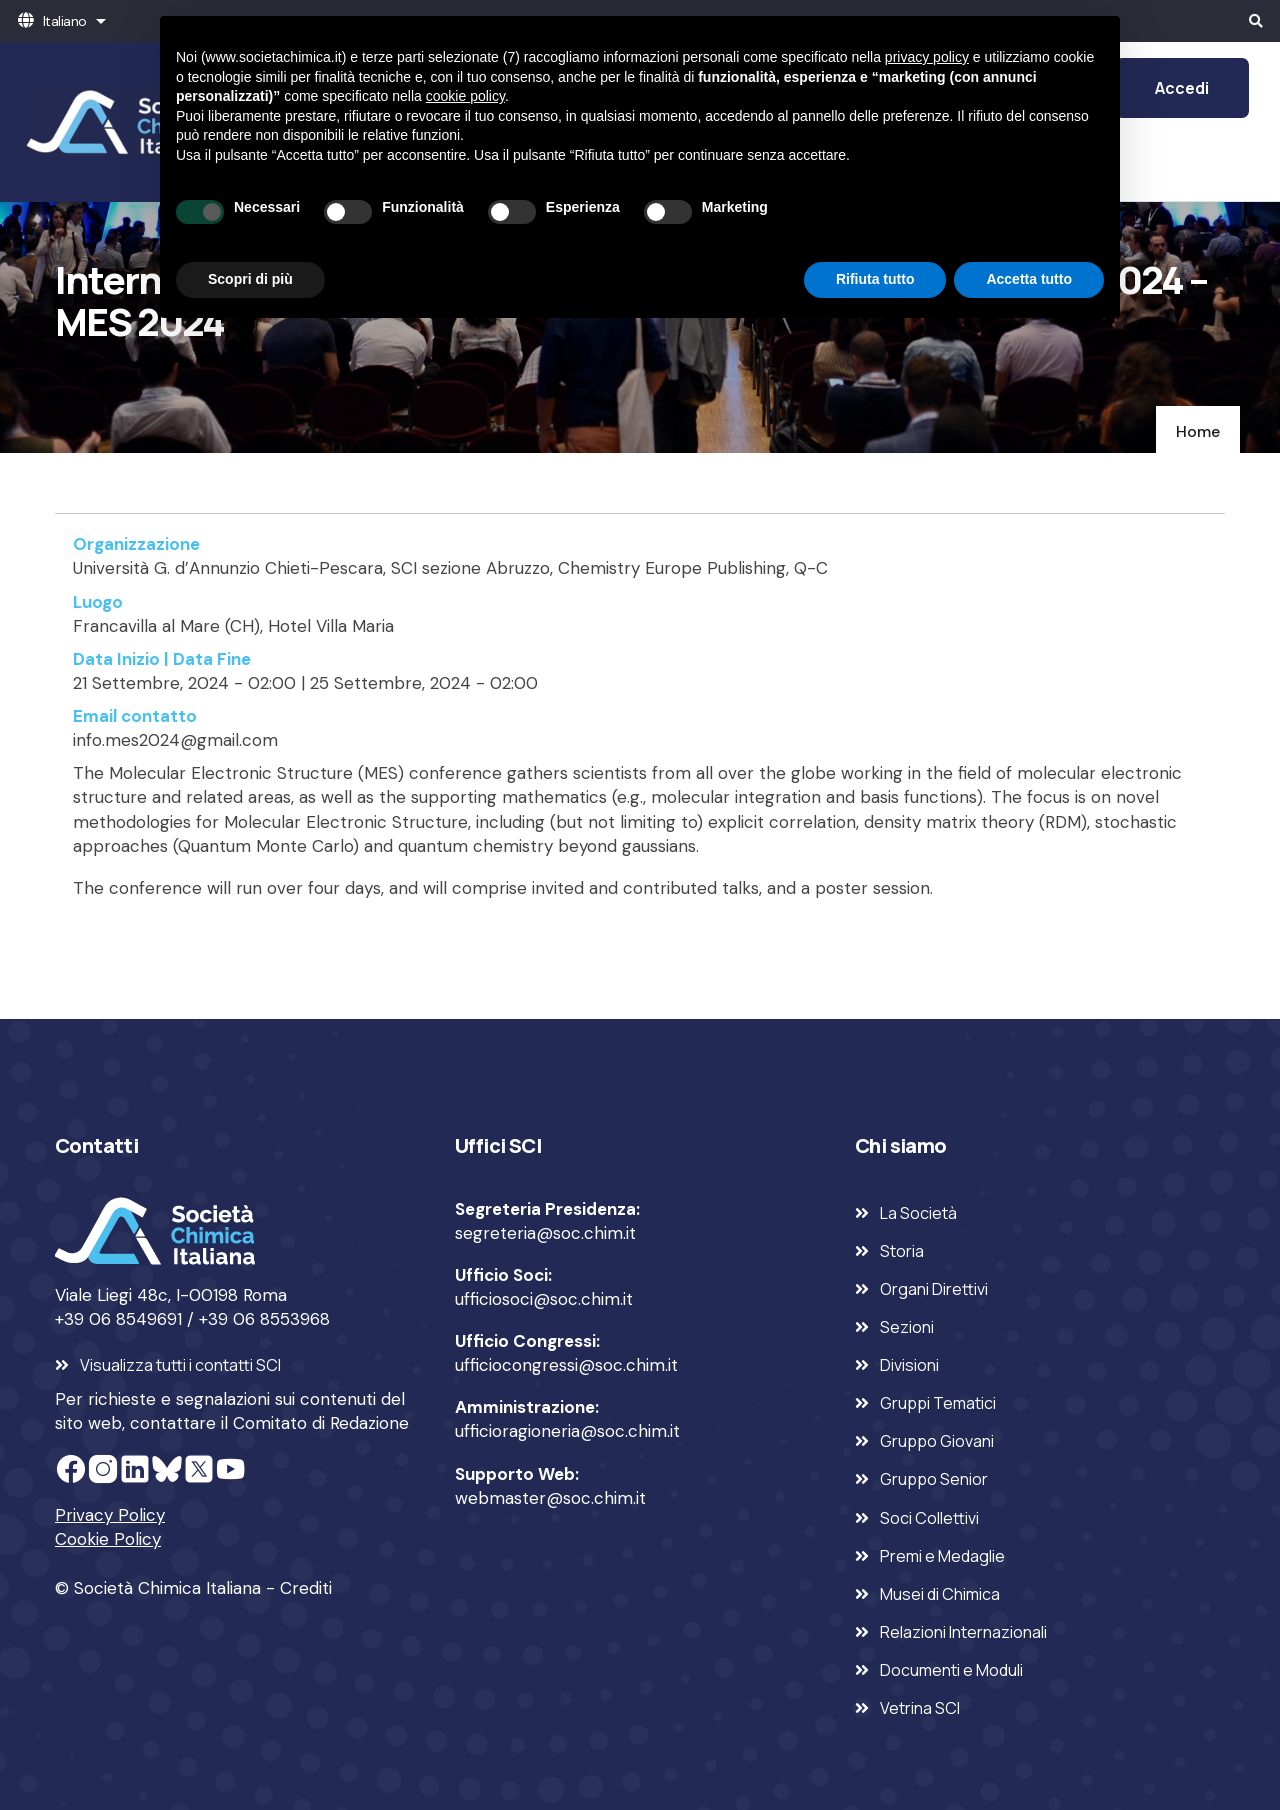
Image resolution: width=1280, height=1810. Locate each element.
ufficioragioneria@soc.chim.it (567, 1431)
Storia (902, 1251)
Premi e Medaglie (942, 1556)
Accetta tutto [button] (1029, 279)
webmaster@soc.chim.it (550, 1498)
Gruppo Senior (934, 1479)
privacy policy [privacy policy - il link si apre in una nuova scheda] (927, 57)
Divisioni (909, 1365)
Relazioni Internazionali (963, 1632)
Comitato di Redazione (321, 1423)
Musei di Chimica (940, 1594)
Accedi (1182, 88)
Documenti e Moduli (951, 1670)
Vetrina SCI (920, 1708)
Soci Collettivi (929, 1518)
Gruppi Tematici (938, 1403)
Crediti (306, 1588)
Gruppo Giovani (937, 1441)
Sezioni (907, 1327)
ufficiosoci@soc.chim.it (544, 1299)
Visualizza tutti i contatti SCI (180, 1365)
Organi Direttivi (934, 1289)
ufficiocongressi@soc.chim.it (566, 1365)
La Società (918, 1213)
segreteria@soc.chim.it (545, 1233)
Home (1198, 431)
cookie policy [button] (465, 96)
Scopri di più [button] (250, 279)
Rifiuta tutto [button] (875, 279)
